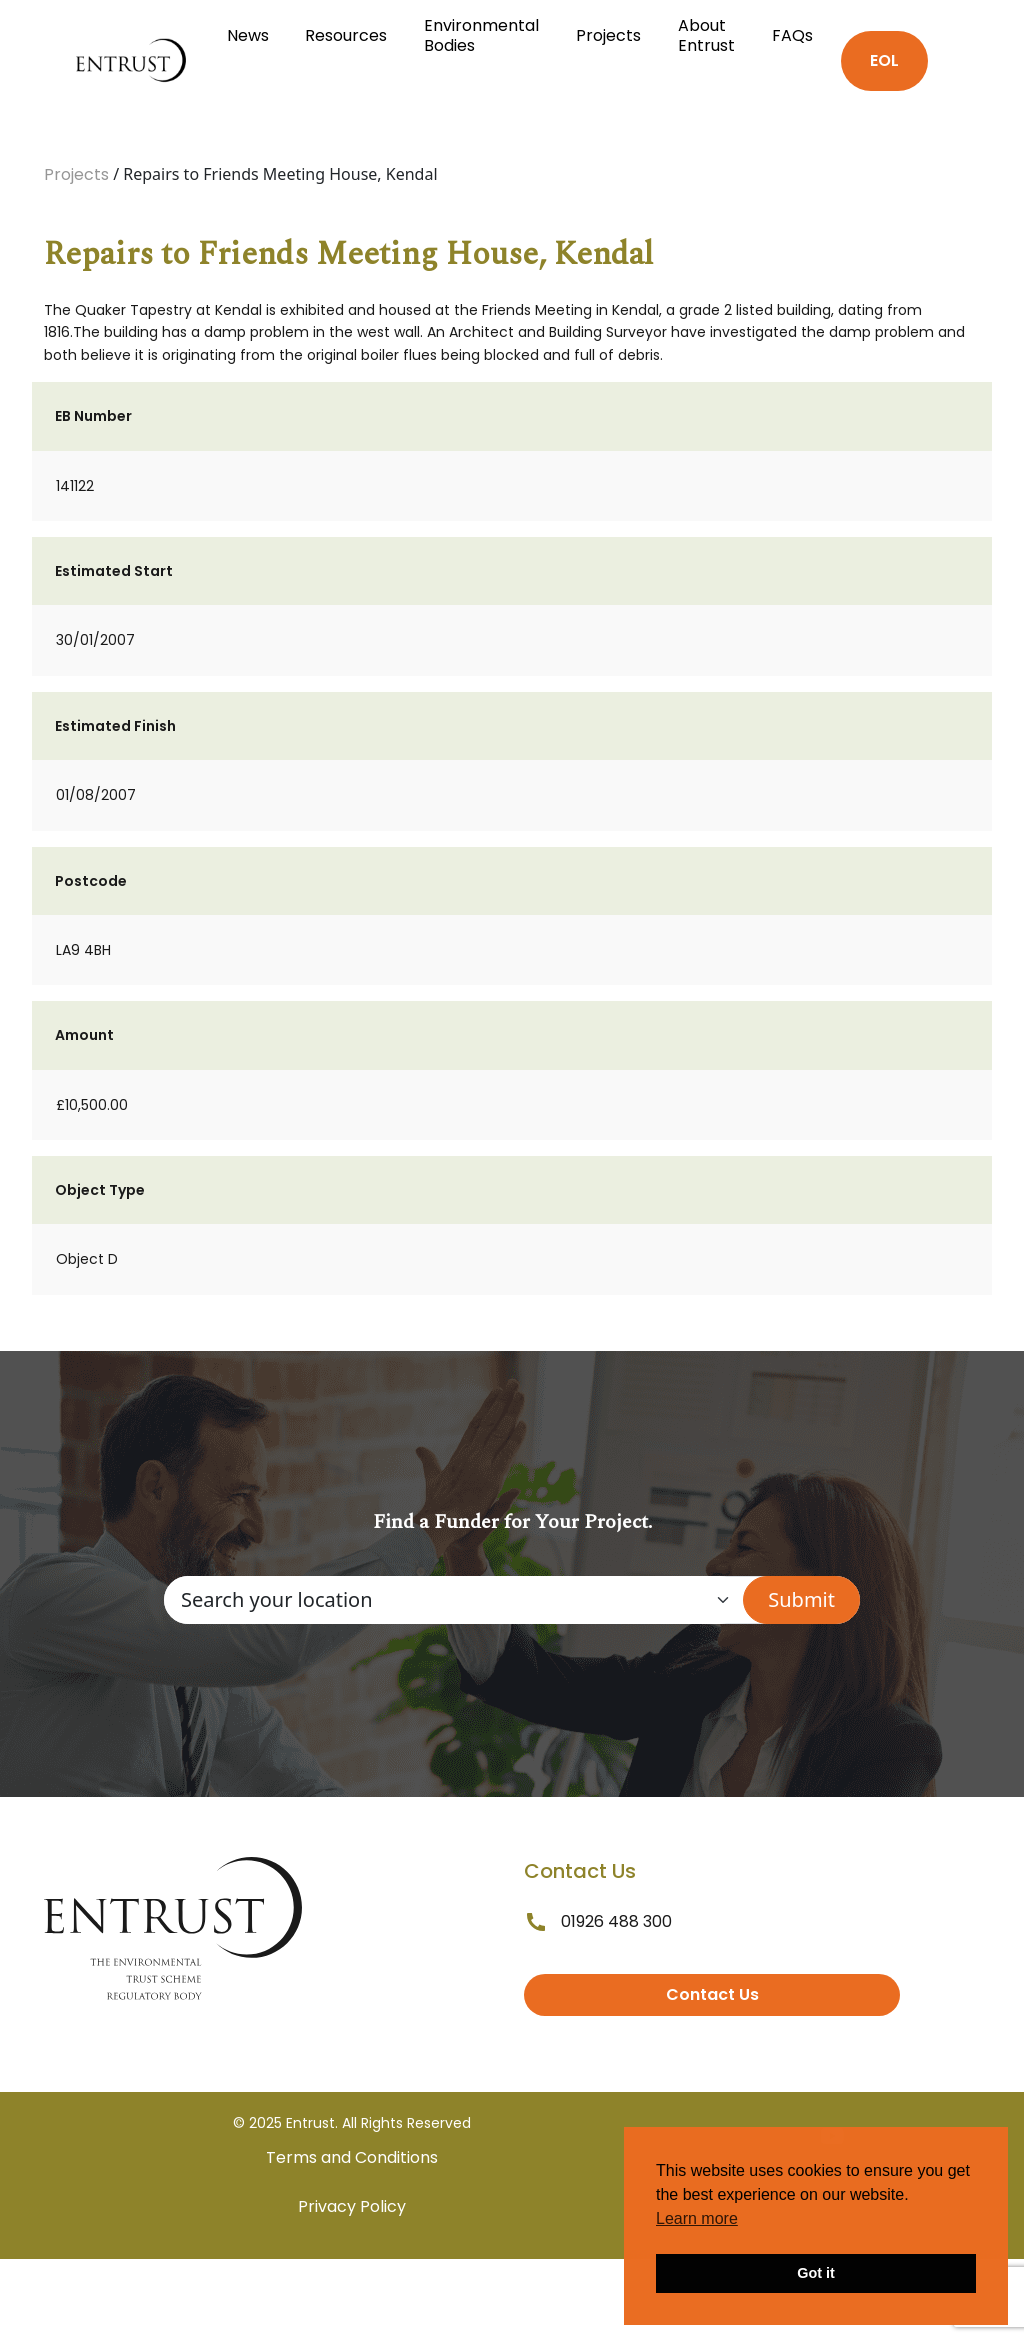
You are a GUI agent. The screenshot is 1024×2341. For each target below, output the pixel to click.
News (248, 35)
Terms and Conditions (352, 2157)
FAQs (792, 35)
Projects (608, 35)
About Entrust (706, 35)
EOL (884, 60)
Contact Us (712, 1994)
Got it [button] (816, 2273)
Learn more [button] (697, 2218)
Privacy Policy (352, 2206)
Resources (346, 35)
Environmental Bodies (481, 35)
